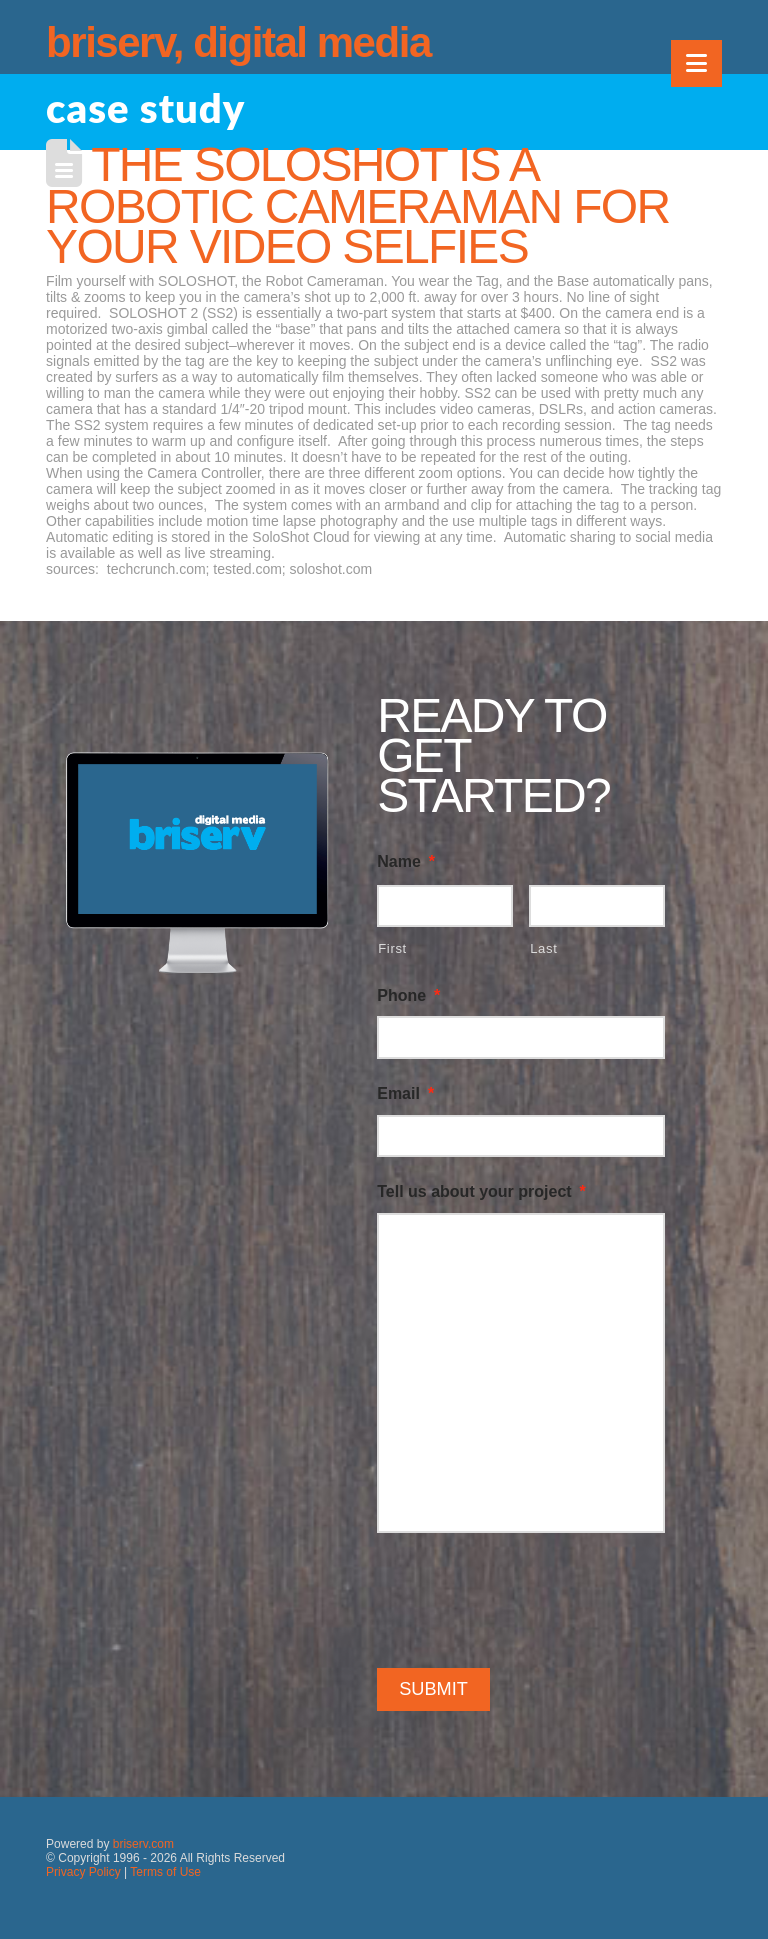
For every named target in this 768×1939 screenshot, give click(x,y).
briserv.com (143, 1844)
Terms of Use (165, 1872)
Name (406, 861)
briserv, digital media (238, 43)
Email (405, 1093)
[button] (696, 63)
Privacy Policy (83, 1872)
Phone (408, 995)
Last (543, 948)
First (392, 948)
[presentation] (529, 1597)
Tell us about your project (481, 1191)
